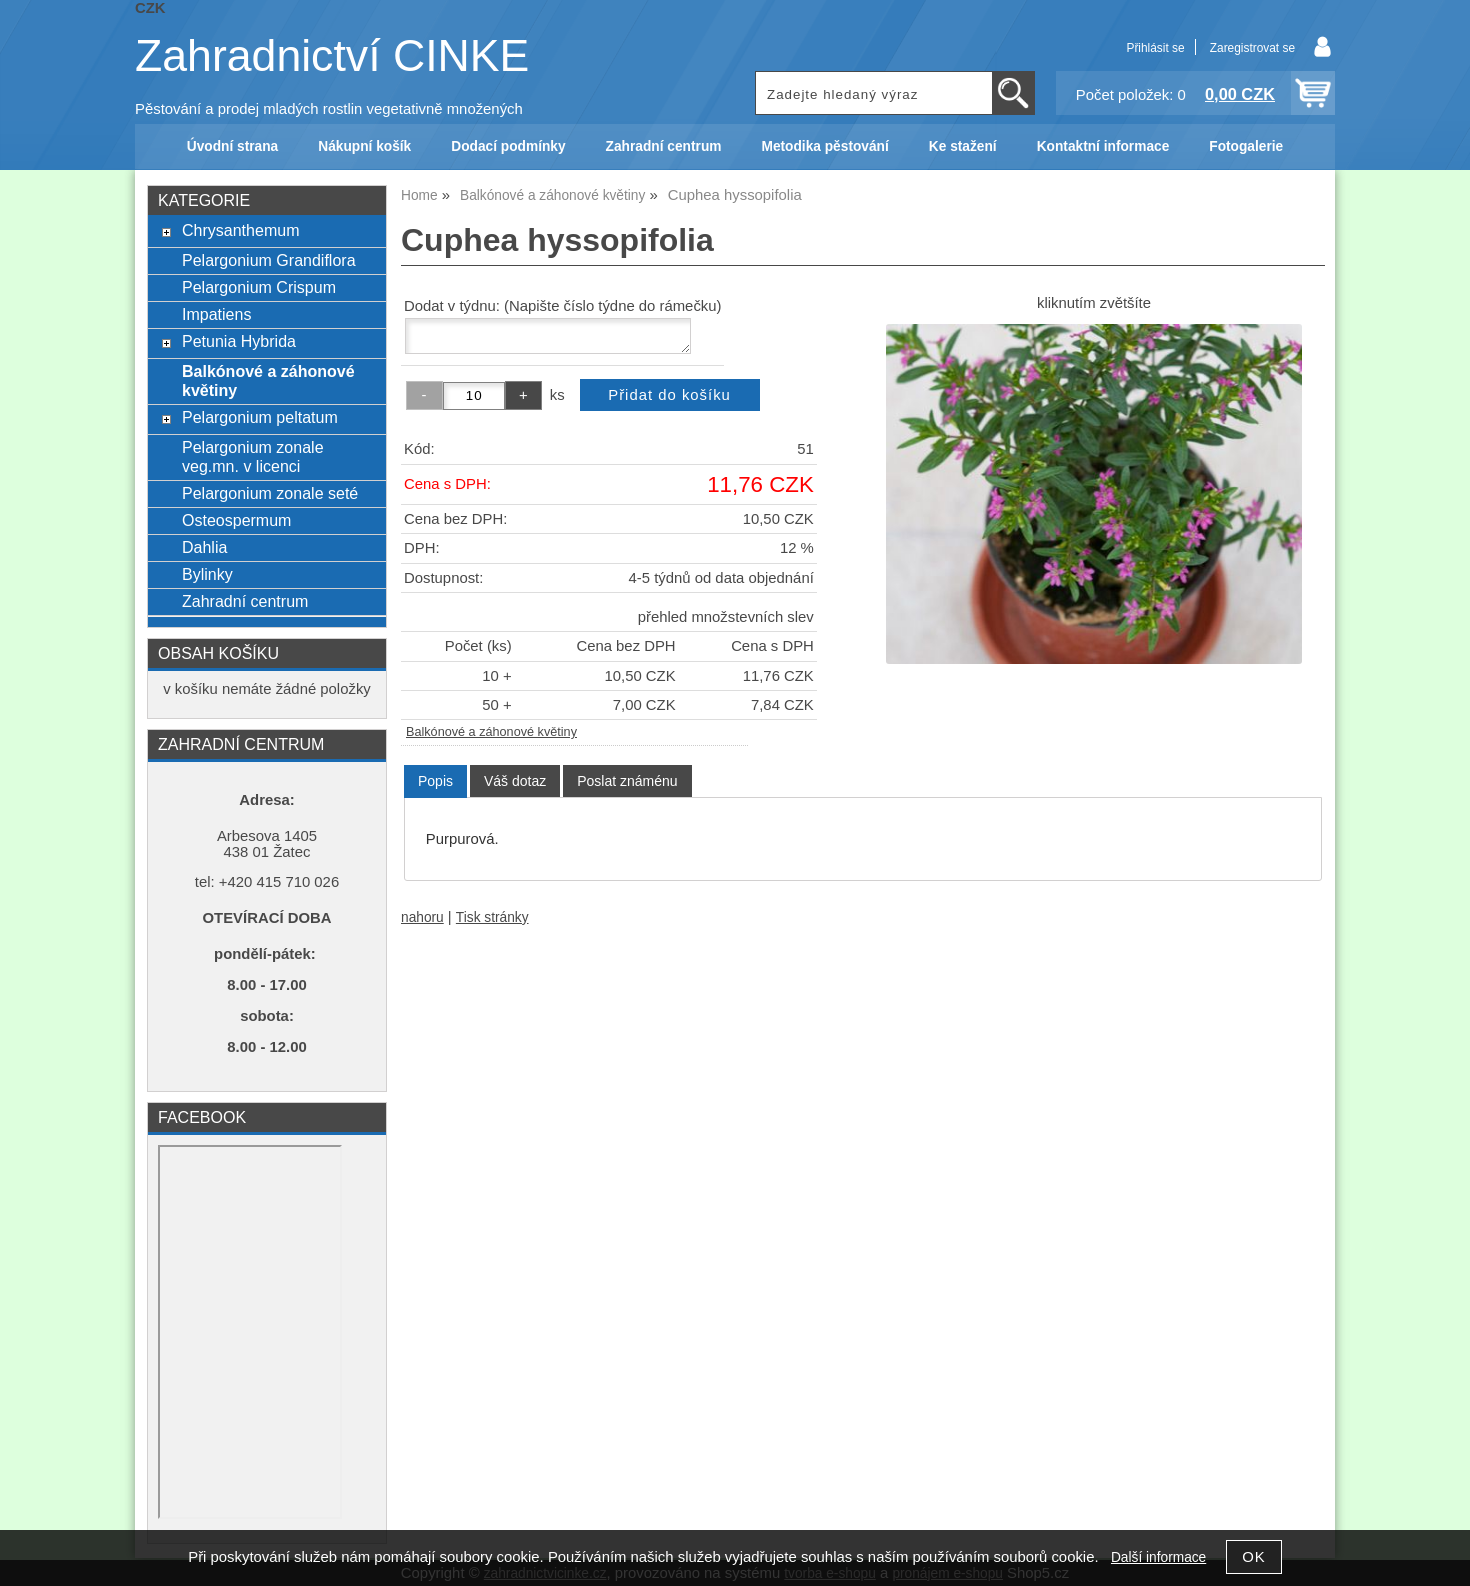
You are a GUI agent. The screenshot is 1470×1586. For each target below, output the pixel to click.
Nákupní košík (364, 146)
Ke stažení (963, 146)
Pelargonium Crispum (259, 287)
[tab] (435, 781)
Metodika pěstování (824, 146)
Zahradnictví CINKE (332, 55)
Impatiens (216, 314)
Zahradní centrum (664, 146)
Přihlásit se (1155, 48)
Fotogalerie (1246, 146)
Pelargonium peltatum (260, 417)
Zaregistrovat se (1252, 48)
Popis (435, 781)
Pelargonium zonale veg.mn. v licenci (253, 456)
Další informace (1158, 1557)
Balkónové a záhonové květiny (491, 732)
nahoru (422, 917)
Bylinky (207, 574)
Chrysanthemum (241, 230)
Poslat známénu (627, 781)
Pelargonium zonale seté (270, 493)
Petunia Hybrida (239, 341)
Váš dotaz (515, 781)
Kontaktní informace (1103, 146)
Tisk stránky (492, 917)
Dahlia (204, 547)
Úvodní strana (232, 146)
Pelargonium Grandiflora (269, 260)
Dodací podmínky (508, 146)
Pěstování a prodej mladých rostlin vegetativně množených (329, 109)
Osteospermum (236, 520)
